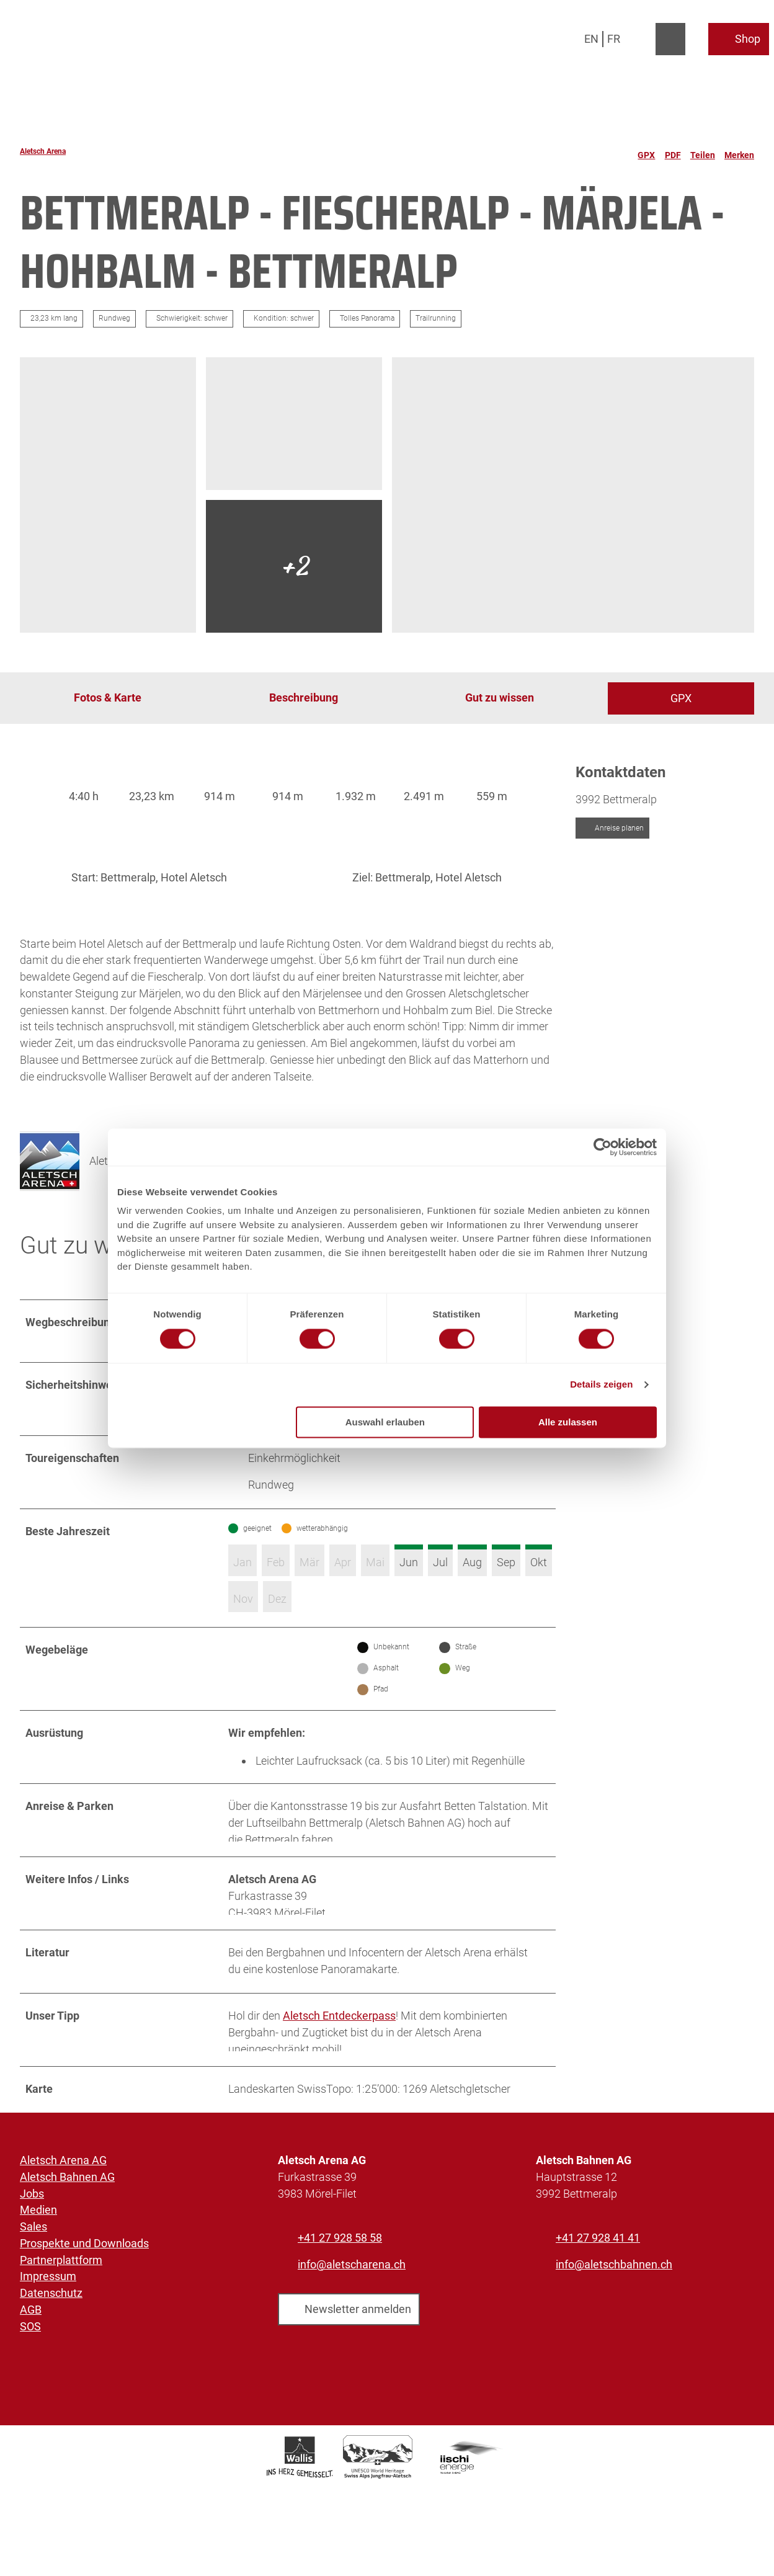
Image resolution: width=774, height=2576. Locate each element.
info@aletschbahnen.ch (614, 2311)
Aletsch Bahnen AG (67, 2224)
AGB (31, 2356)
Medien (38, 2257)
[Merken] (739, 151)
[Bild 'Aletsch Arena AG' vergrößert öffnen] (49, 1176)
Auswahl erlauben (385, 1422)
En (591, 38)
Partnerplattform (61, 2307)
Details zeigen (601, 1384)
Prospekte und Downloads (84, 2290)
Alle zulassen (567, 1422)
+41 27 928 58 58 (340, 2284)
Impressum (48, 2323)
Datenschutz (51, 2340)
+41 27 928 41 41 (598, 2284)
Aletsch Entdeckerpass (339, 2056)
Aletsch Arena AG (63, 2207)
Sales (33, 2273)
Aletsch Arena (43, 151)
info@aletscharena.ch (352, 2311)
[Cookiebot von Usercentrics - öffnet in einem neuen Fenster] (602, 1147)
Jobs (32, 2240)
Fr (613, 38)
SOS (30, 2373)
